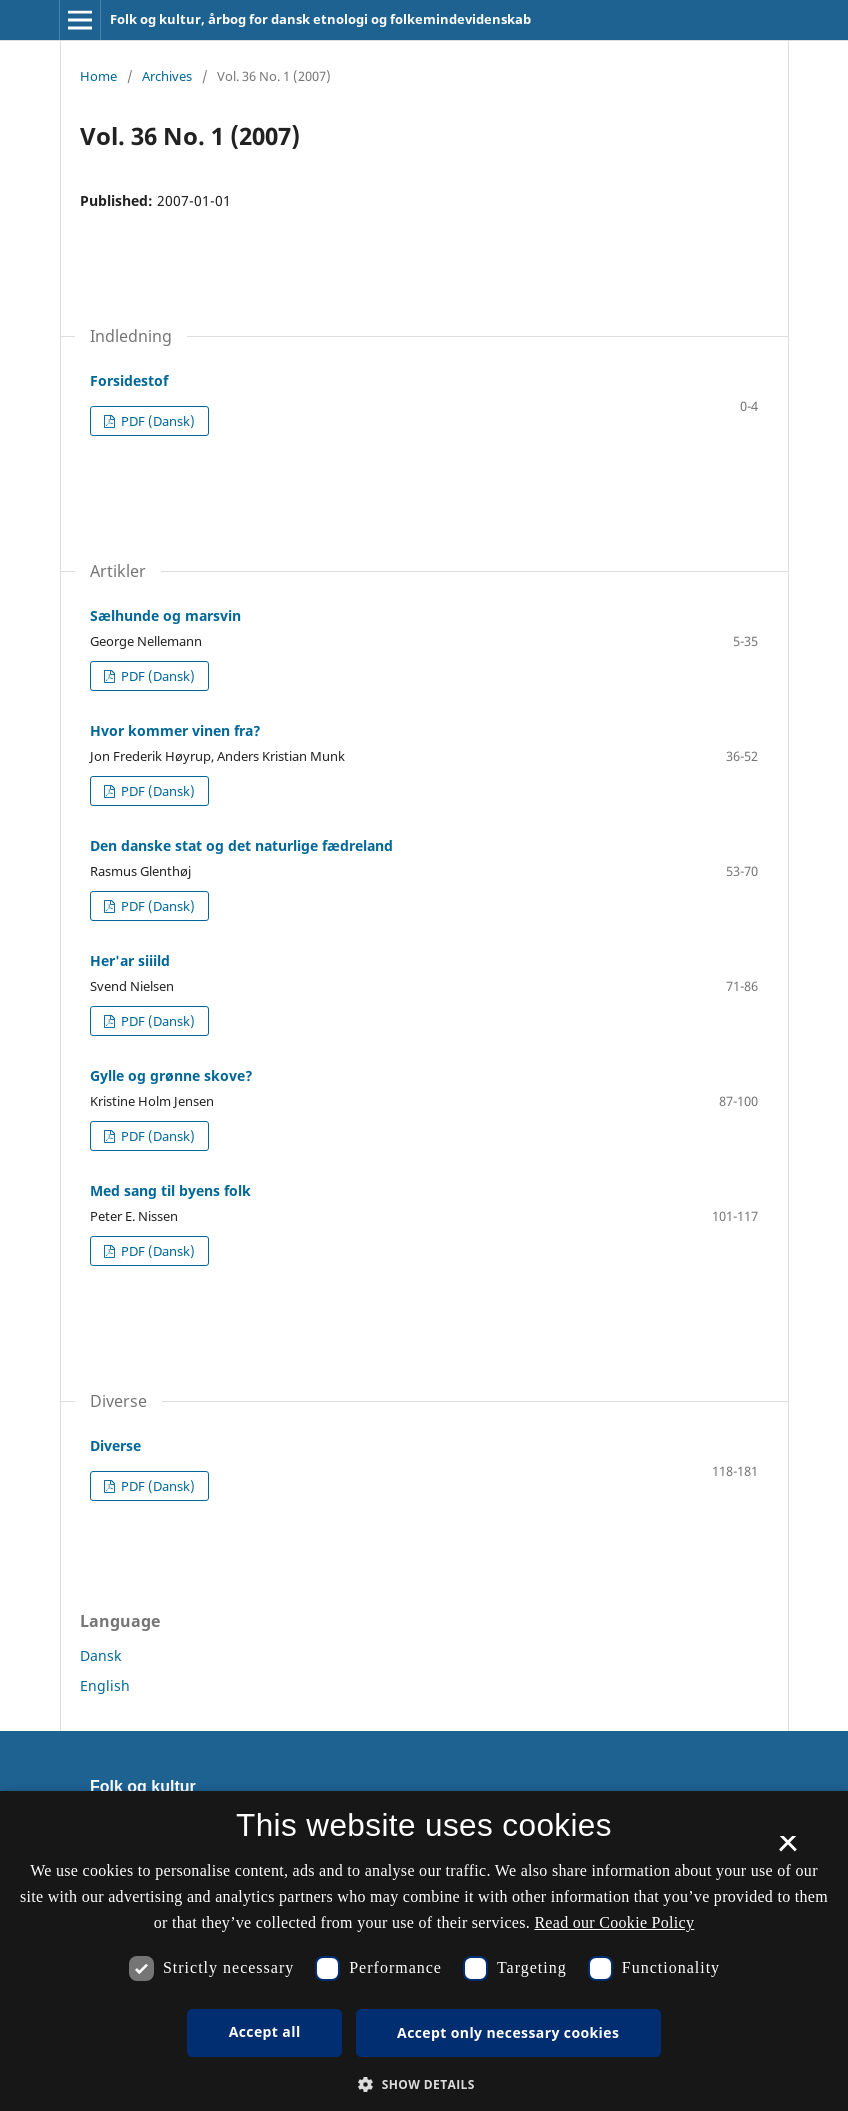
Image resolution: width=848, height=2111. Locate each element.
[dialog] (424, 1951)
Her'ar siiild (130, 960)
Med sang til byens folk (170, 1190)
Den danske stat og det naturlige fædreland (241, 845)
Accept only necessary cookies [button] (508, 2032)
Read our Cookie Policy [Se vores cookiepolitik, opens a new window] (614, 1922)
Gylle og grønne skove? (171, 1075)
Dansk (100, 1655)
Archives (167, 76)
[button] (424, 2084)
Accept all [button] (265, 2031)
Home (98, 76)
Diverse (115, 1445)
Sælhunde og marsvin (165, 615)
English (105, 1685)
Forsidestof (129, 380)
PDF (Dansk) (156, 421)
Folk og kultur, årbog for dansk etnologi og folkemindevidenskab (320, 19)
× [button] (787, 1850)
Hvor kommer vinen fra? (175, 730)
